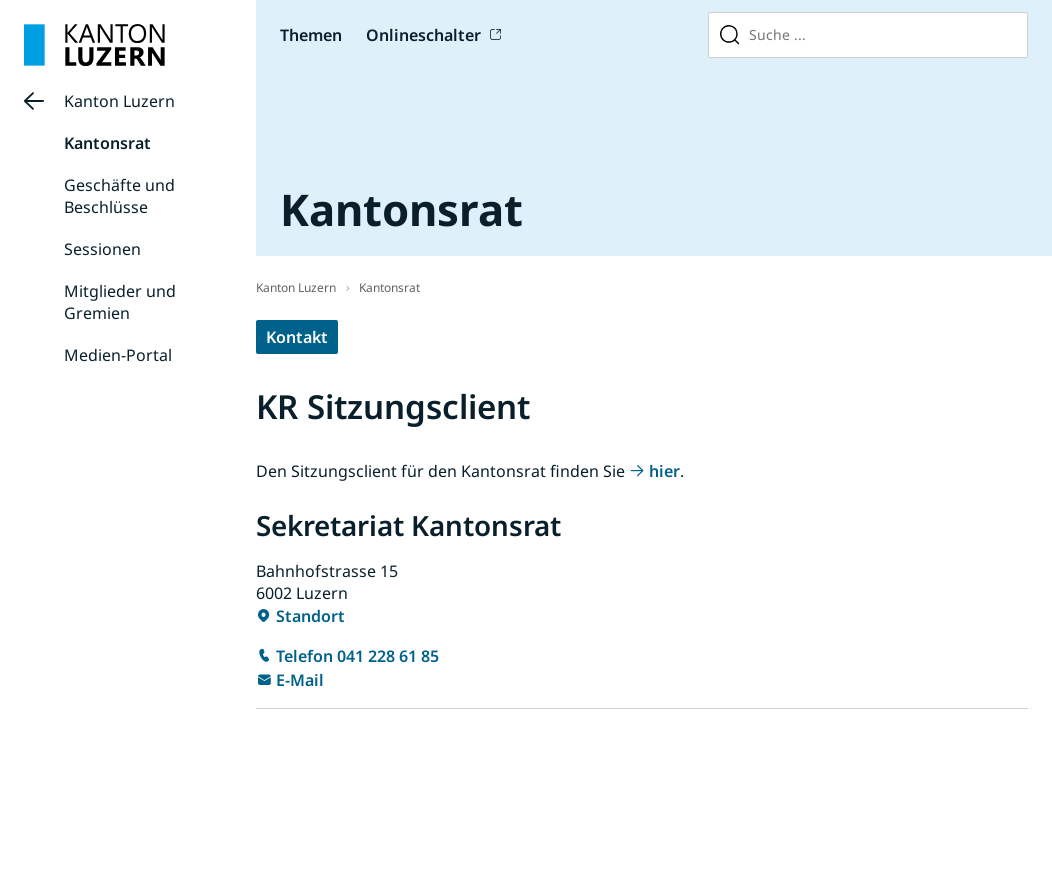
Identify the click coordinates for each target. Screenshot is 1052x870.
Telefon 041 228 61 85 (357, 656)
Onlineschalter (423, 35)
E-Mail (300, 680)
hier (664, 471)
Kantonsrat (107, 143)
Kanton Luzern (119, 101)
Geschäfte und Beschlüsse (119, 196)
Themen (311, 35)
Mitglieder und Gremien (120, 302)
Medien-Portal (118, 355)
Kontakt (297, 337)
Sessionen (102, 249)
